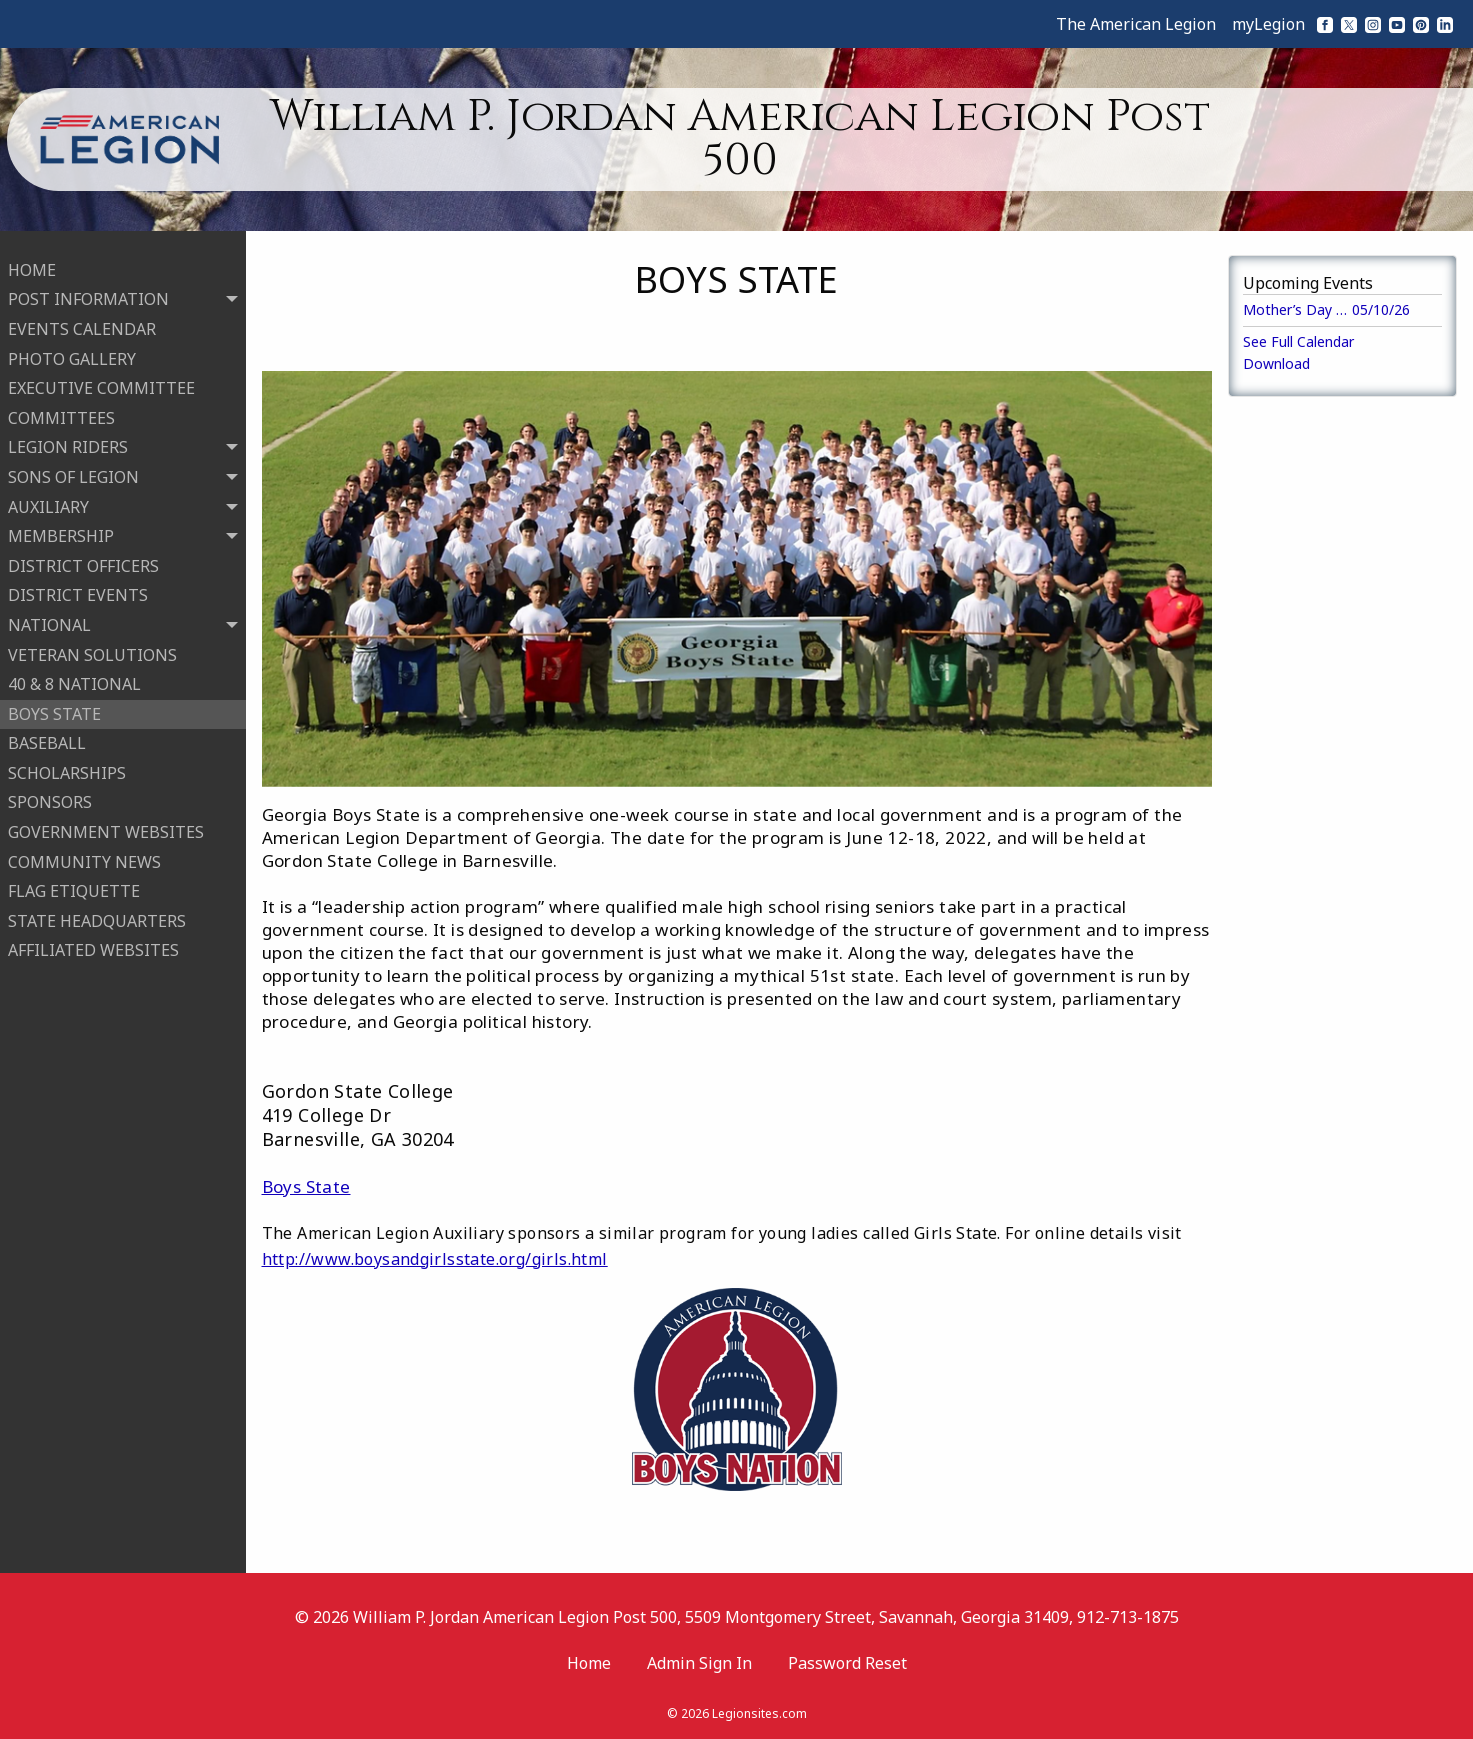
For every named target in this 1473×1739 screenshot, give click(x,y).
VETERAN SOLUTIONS (92, 646)
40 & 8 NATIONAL (74, 675)
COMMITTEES (61, 409)
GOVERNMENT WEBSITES (106, 823)
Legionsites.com (759, 1713)
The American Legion (1136, 24)
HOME (32, 261)
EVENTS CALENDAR (82, 320)
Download (1276, 363)
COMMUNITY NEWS (84, 853)
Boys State (306, 1186)
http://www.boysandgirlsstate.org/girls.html (435, 1259)
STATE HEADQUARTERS (97, 912)
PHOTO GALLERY (72, 350)
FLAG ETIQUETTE (74, 882)
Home (589, 1663)
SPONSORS (50, 794)
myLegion (1268, 24)
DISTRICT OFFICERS (83, 557)
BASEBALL (47, 734)
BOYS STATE (54, 705)
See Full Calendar (1298, 341)
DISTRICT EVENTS (78, 587)
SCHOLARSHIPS (67, 764)
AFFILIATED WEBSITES (93, 942)
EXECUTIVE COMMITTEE (101, 379)
